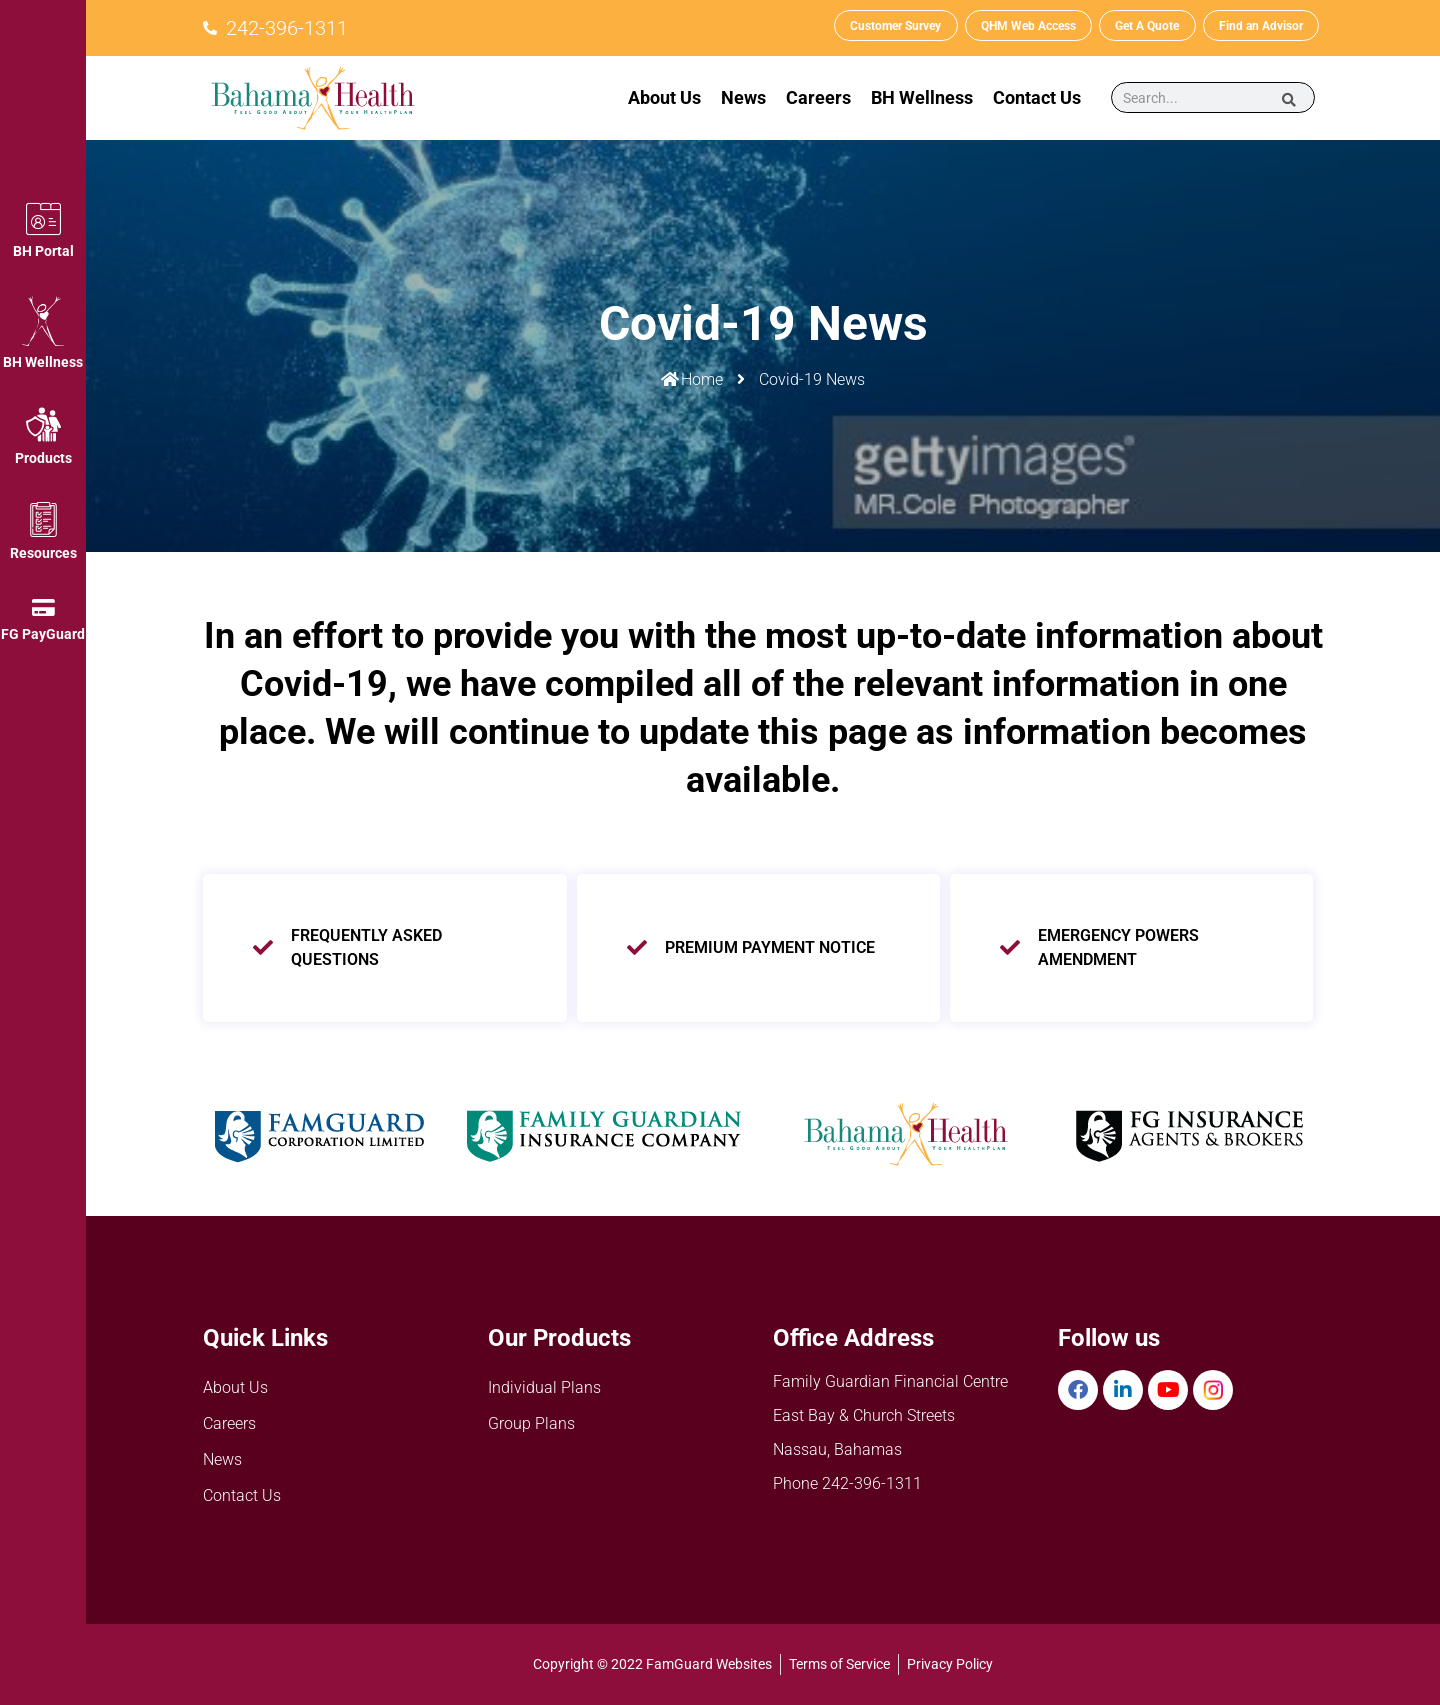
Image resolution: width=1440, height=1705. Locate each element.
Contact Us (1037, 97)
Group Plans (531, 1423)
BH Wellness (43, 362)
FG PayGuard (43, 634)
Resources (43, 553)
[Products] (43, 424)
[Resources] (43, 519)
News (743, 97)
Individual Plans (544, 1387)
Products (43, 458)
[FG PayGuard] (43, 608)
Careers (818, 97)
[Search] (1289, 98)
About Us (664, 97)
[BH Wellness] (43, 321)
